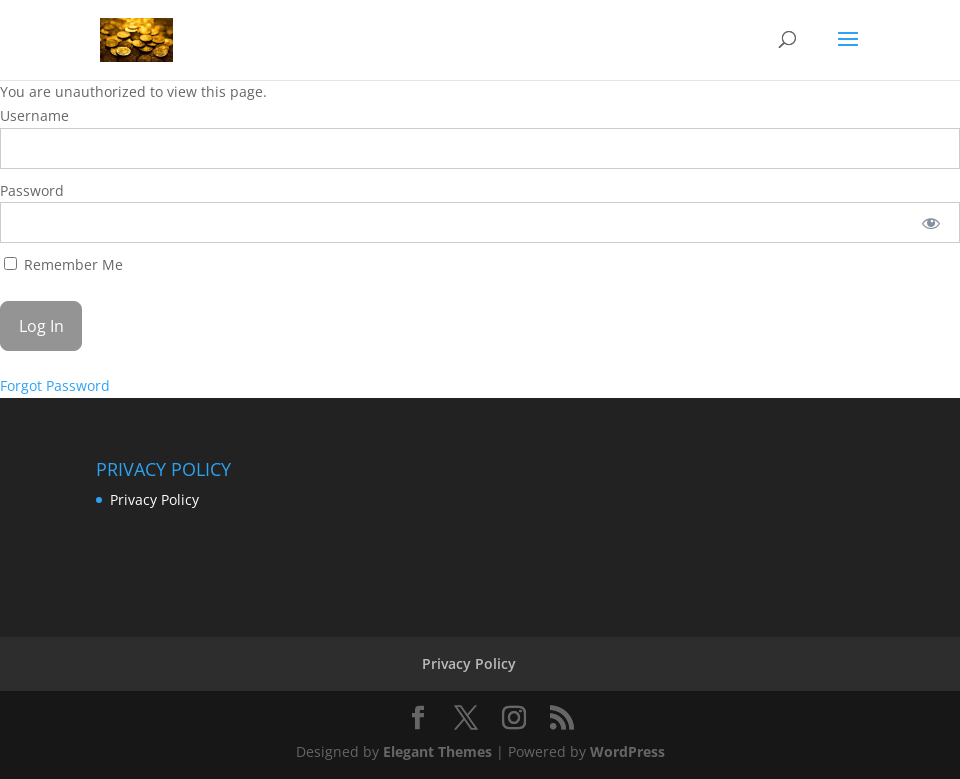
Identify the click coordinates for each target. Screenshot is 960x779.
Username (34, 115)
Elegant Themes (437, 751)
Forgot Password (55, 385)
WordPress (627, 751)
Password (32, 190)
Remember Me (63, 264)
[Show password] (931, 222)
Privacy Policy (154, 499)
